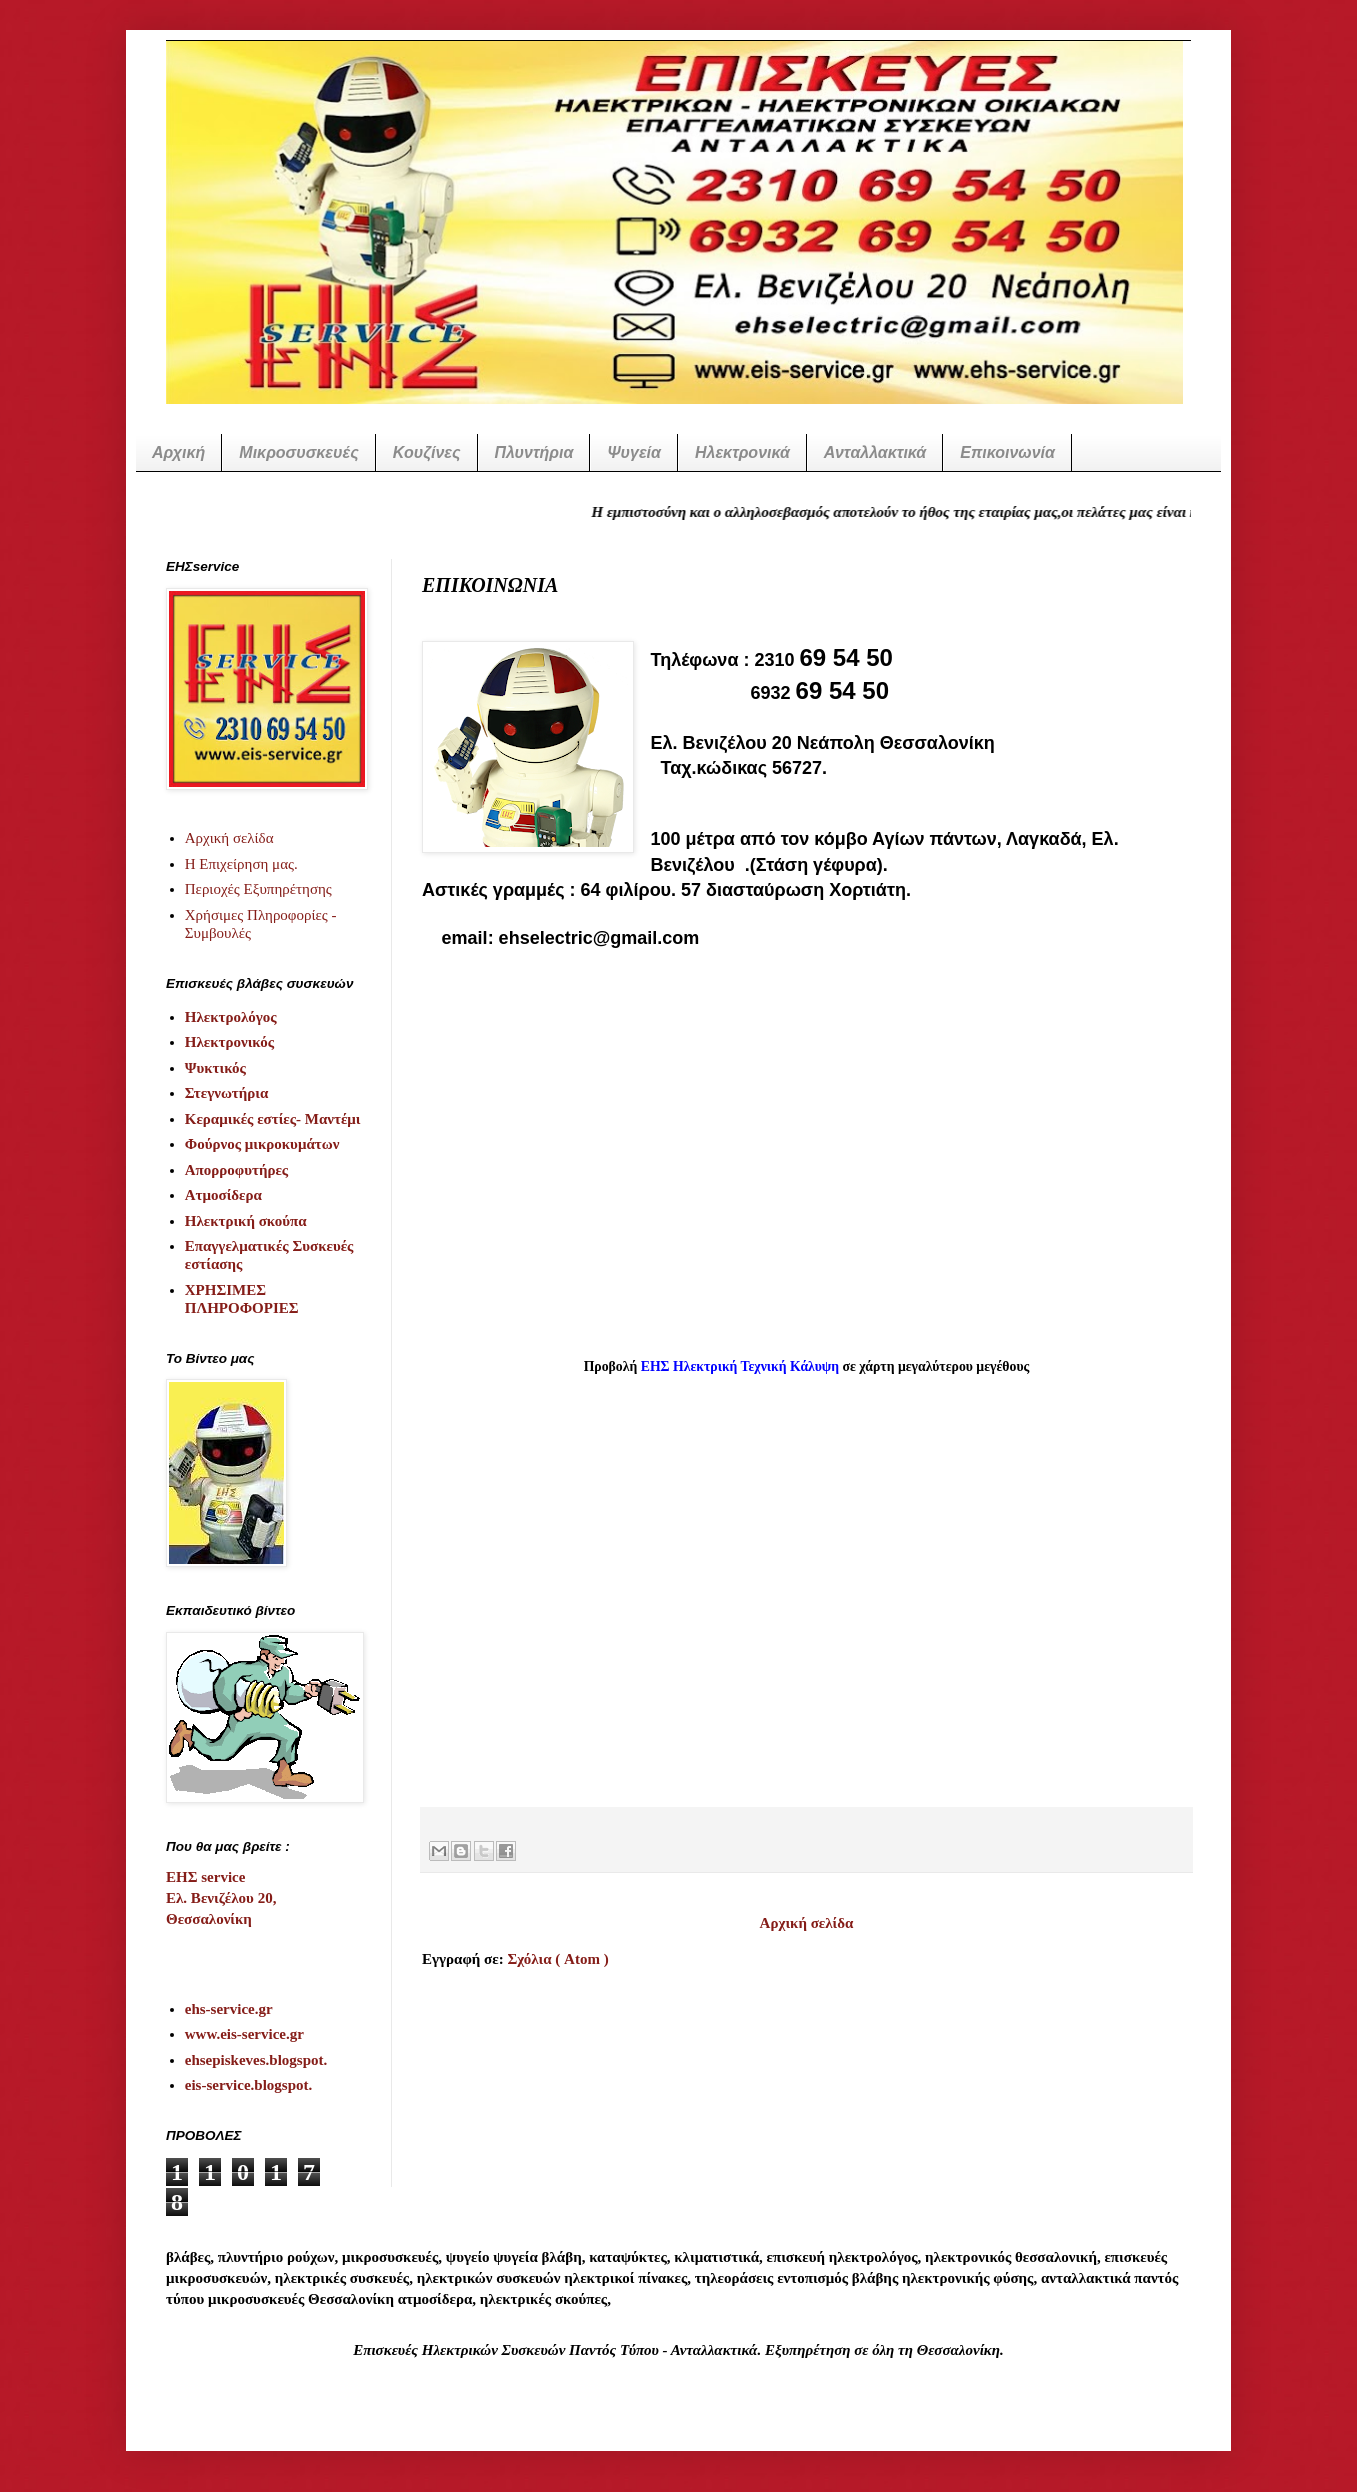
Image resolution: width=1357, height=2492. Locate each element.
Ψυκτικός (215, 1068)
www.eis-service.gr (244, 2034)
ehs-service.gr (229, 2009)
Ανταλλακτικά (875, 452)
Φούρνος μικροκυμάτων (262, 1144)
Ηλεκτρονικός (229, 1042)
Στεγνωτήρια (227, 1093)
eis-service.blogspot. (248, 2085)
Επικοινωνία (1007, 452)
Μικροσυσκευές (298, 452)
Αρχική (178, 452)
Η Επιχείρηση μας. (241, 864)
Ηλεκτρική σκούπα (246, 1221)
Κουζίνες (427, 452)
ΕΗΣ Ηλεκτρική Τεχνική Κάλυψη (740, 1366)
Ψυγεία (634, 452)
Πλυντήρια (534, 452)
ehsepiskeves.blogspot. (256, 2060)
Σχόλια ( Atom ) (557, 1959)
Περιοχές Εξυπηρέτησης (258, 889)
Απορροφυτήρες (236, 1170)
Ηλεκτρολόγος (231, 1017)
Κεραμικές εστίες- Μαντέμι (273, 1119)
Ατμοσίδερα (223, 1195)
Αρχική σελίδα (807, 1923)
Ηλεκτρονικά (742, 452)
